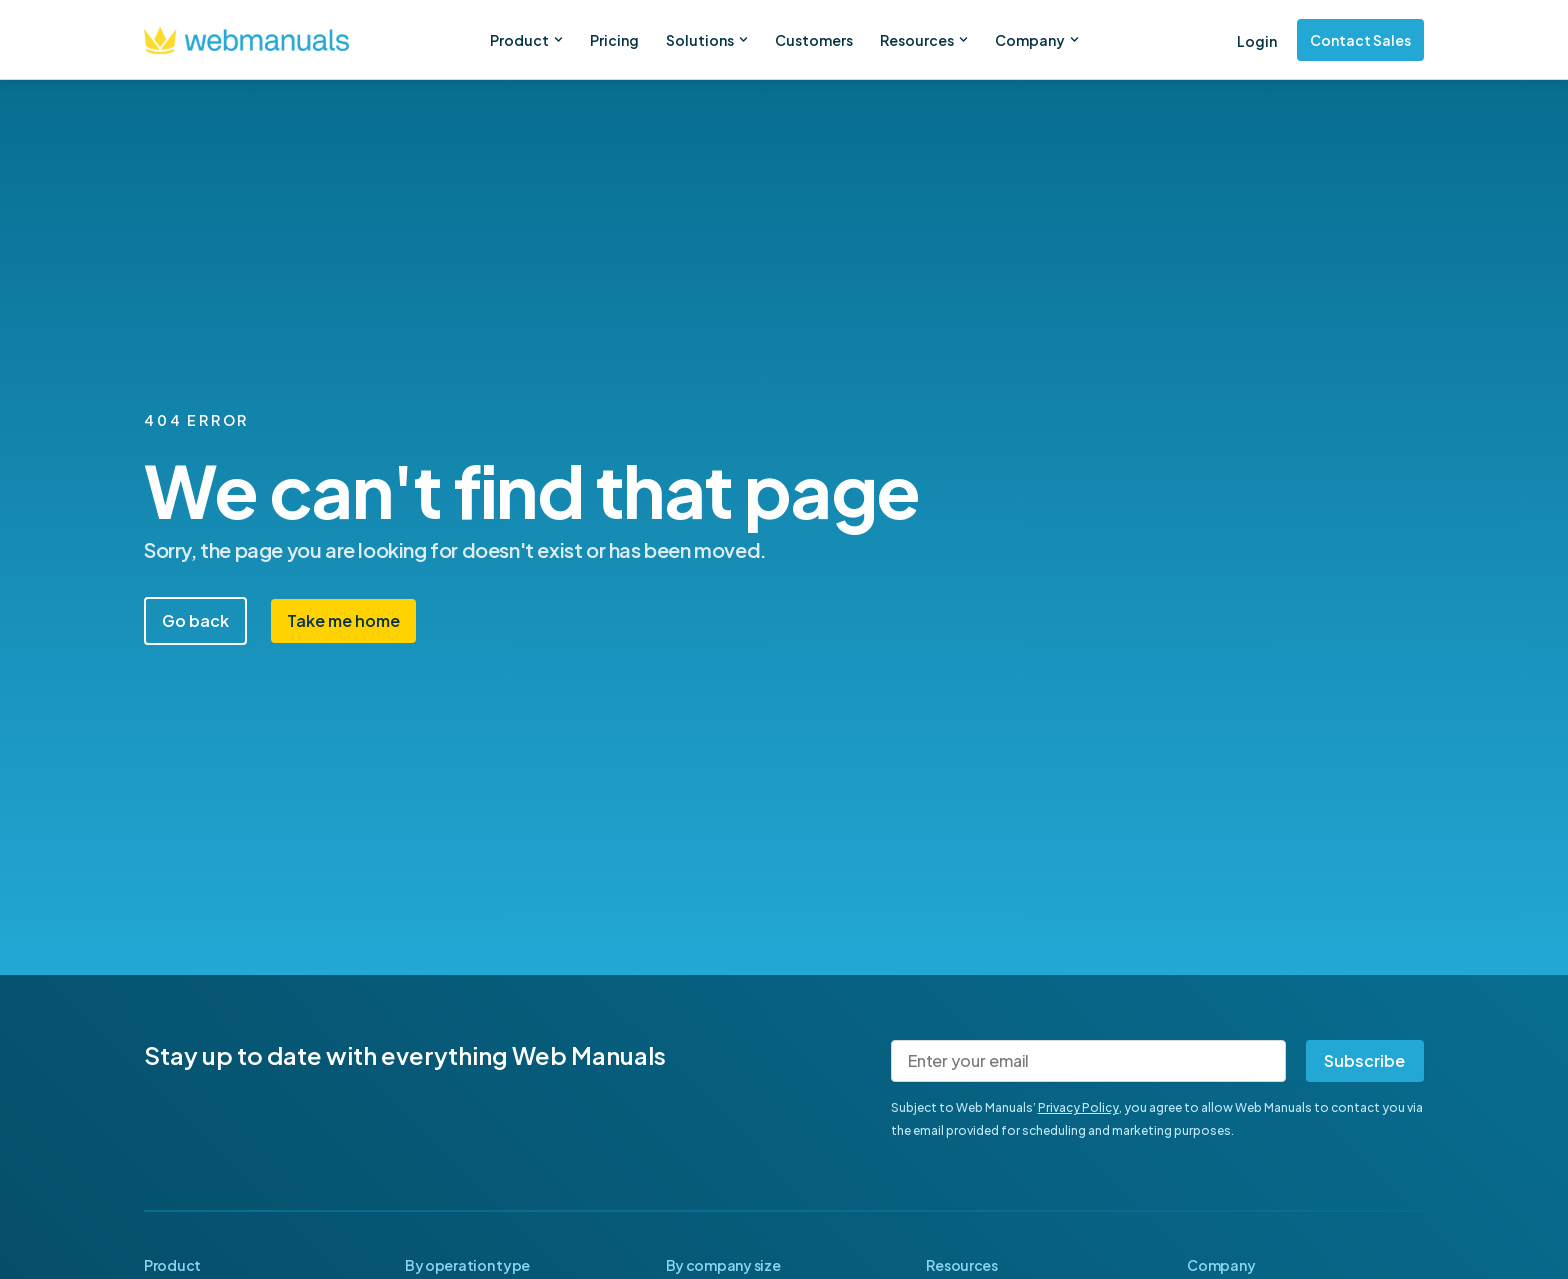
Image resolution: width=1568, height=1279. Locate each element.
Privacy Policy (1078, 1107)
